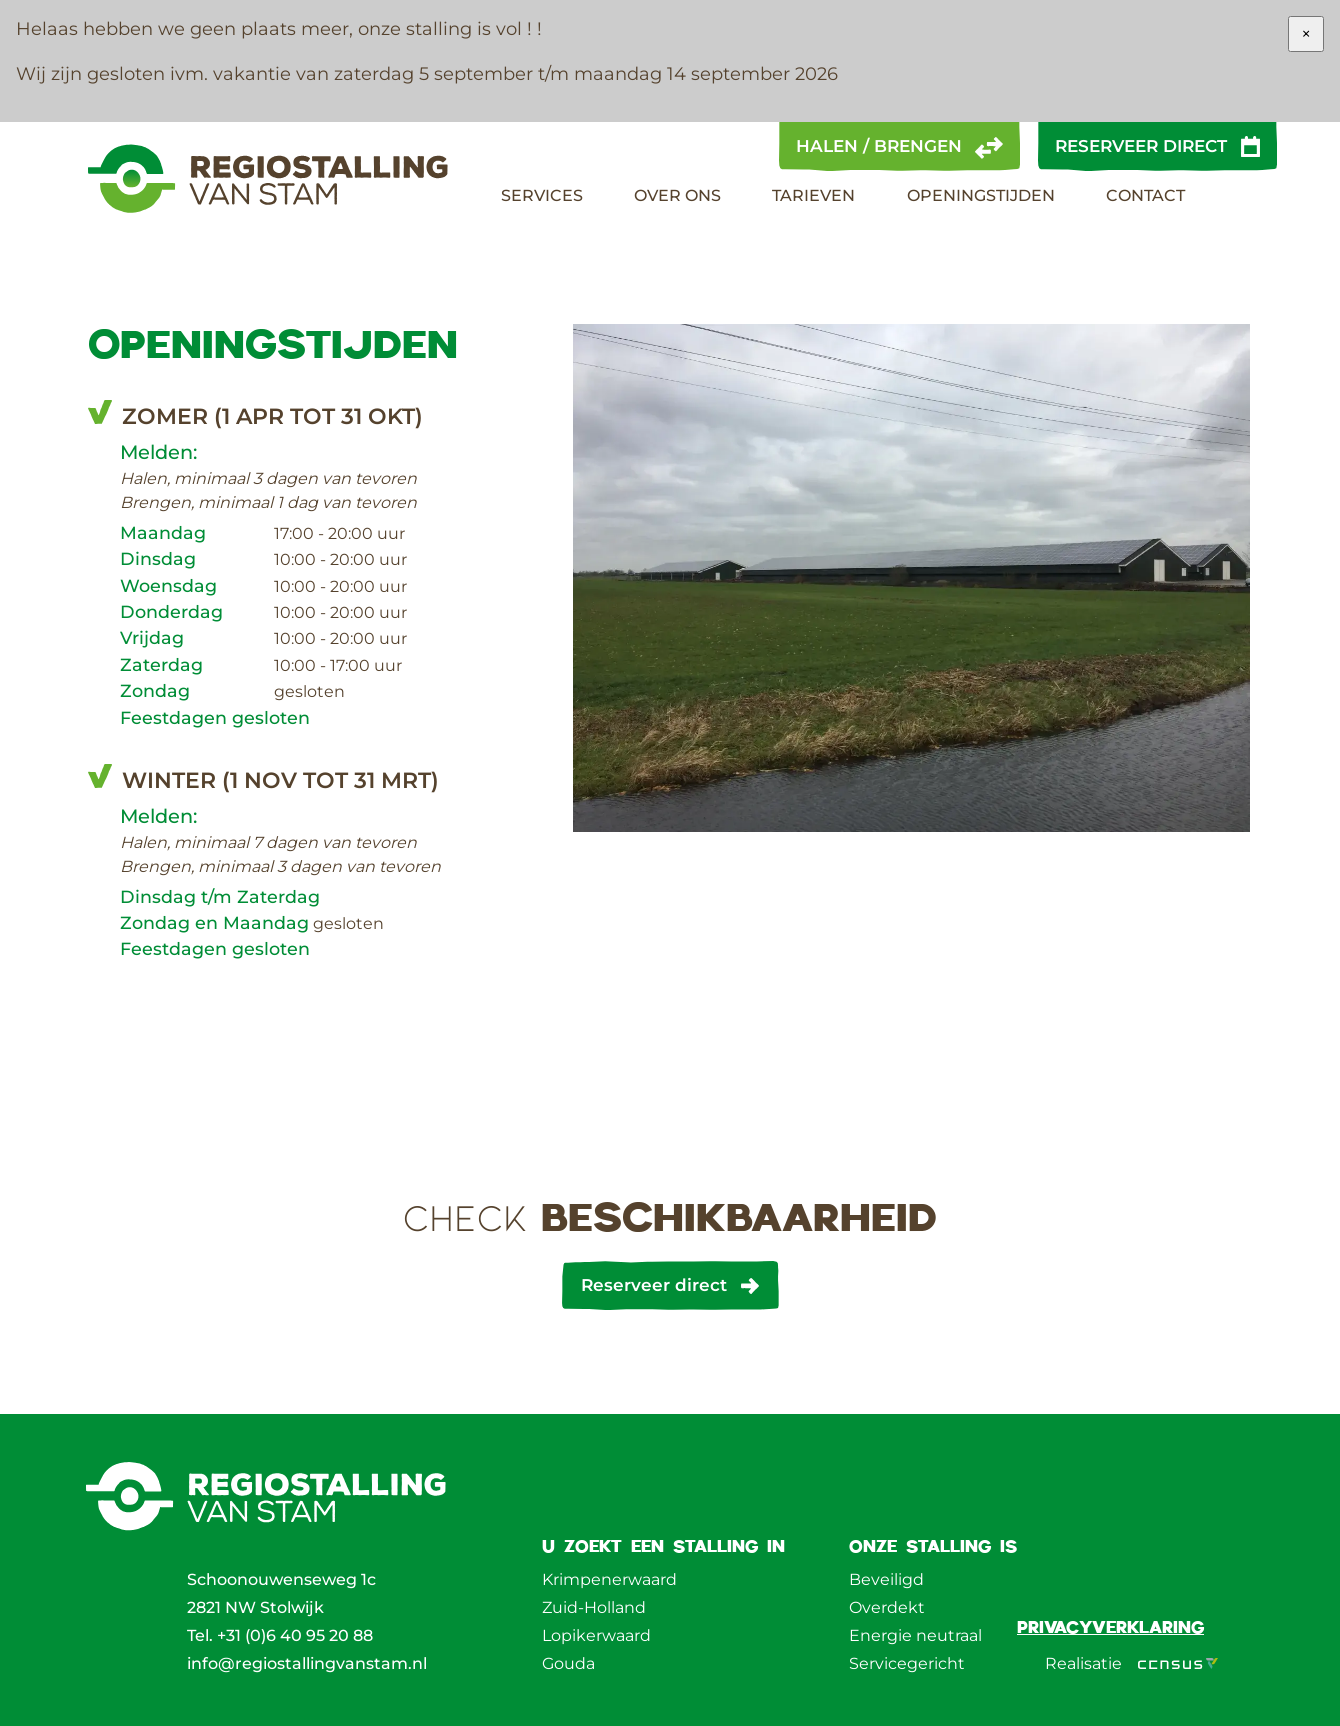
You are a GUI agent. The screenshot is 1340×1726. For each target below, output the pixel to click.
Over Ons (677, 195)
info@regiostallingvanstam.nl (307, 1663)
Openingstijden (981, 195)
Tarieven (813, 195)
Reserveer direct (1141, 146)
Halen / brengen (879, 146)
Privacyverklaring (1110, 1626)
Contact (1145, 195)
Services (542, 195)
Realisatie (1131, 1663)
